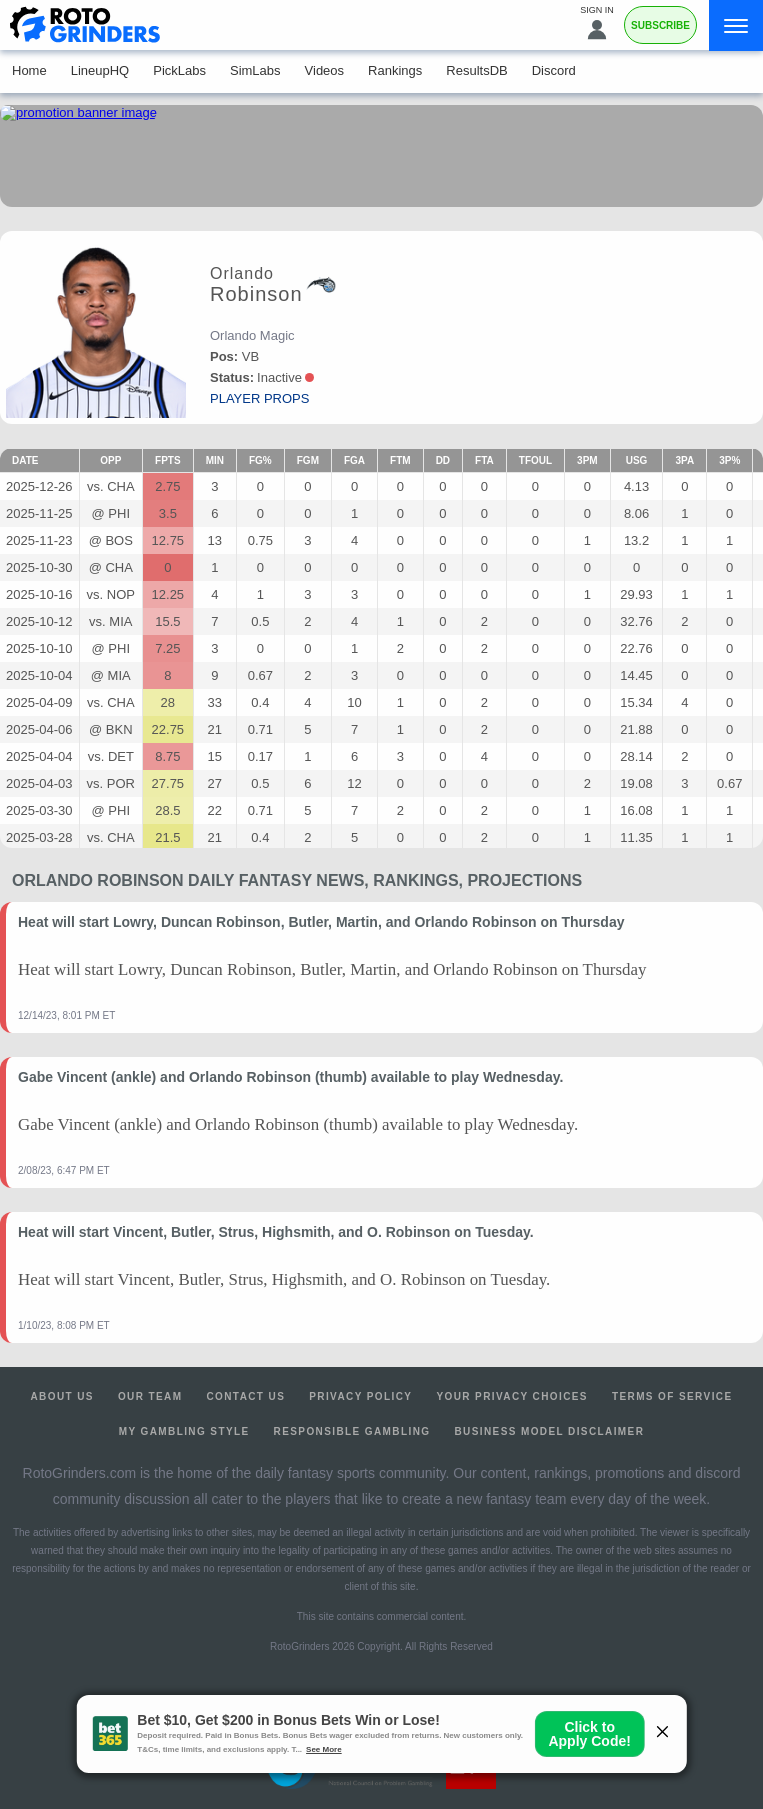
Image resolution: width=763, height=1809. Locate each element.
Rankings (395, 70)
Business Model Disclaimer (549, 1431)
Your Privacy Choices (512, 1396)
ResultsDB (476, 70)
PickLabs (179, 70)
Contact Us (245, 1396)
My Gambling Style (184, 1431)
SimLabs (255, 70)
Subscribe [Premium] (660, 25)
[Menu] (736, 25)
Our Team (150, 1396)
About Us (61, 1396)
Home (29, 70)
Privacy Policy (360, 1396)
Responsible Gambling (352, 1431)
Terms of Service (672, 1396)
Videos (325, 70)
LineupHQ (100, 70)
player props (259, 398)
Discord (554, 70)
